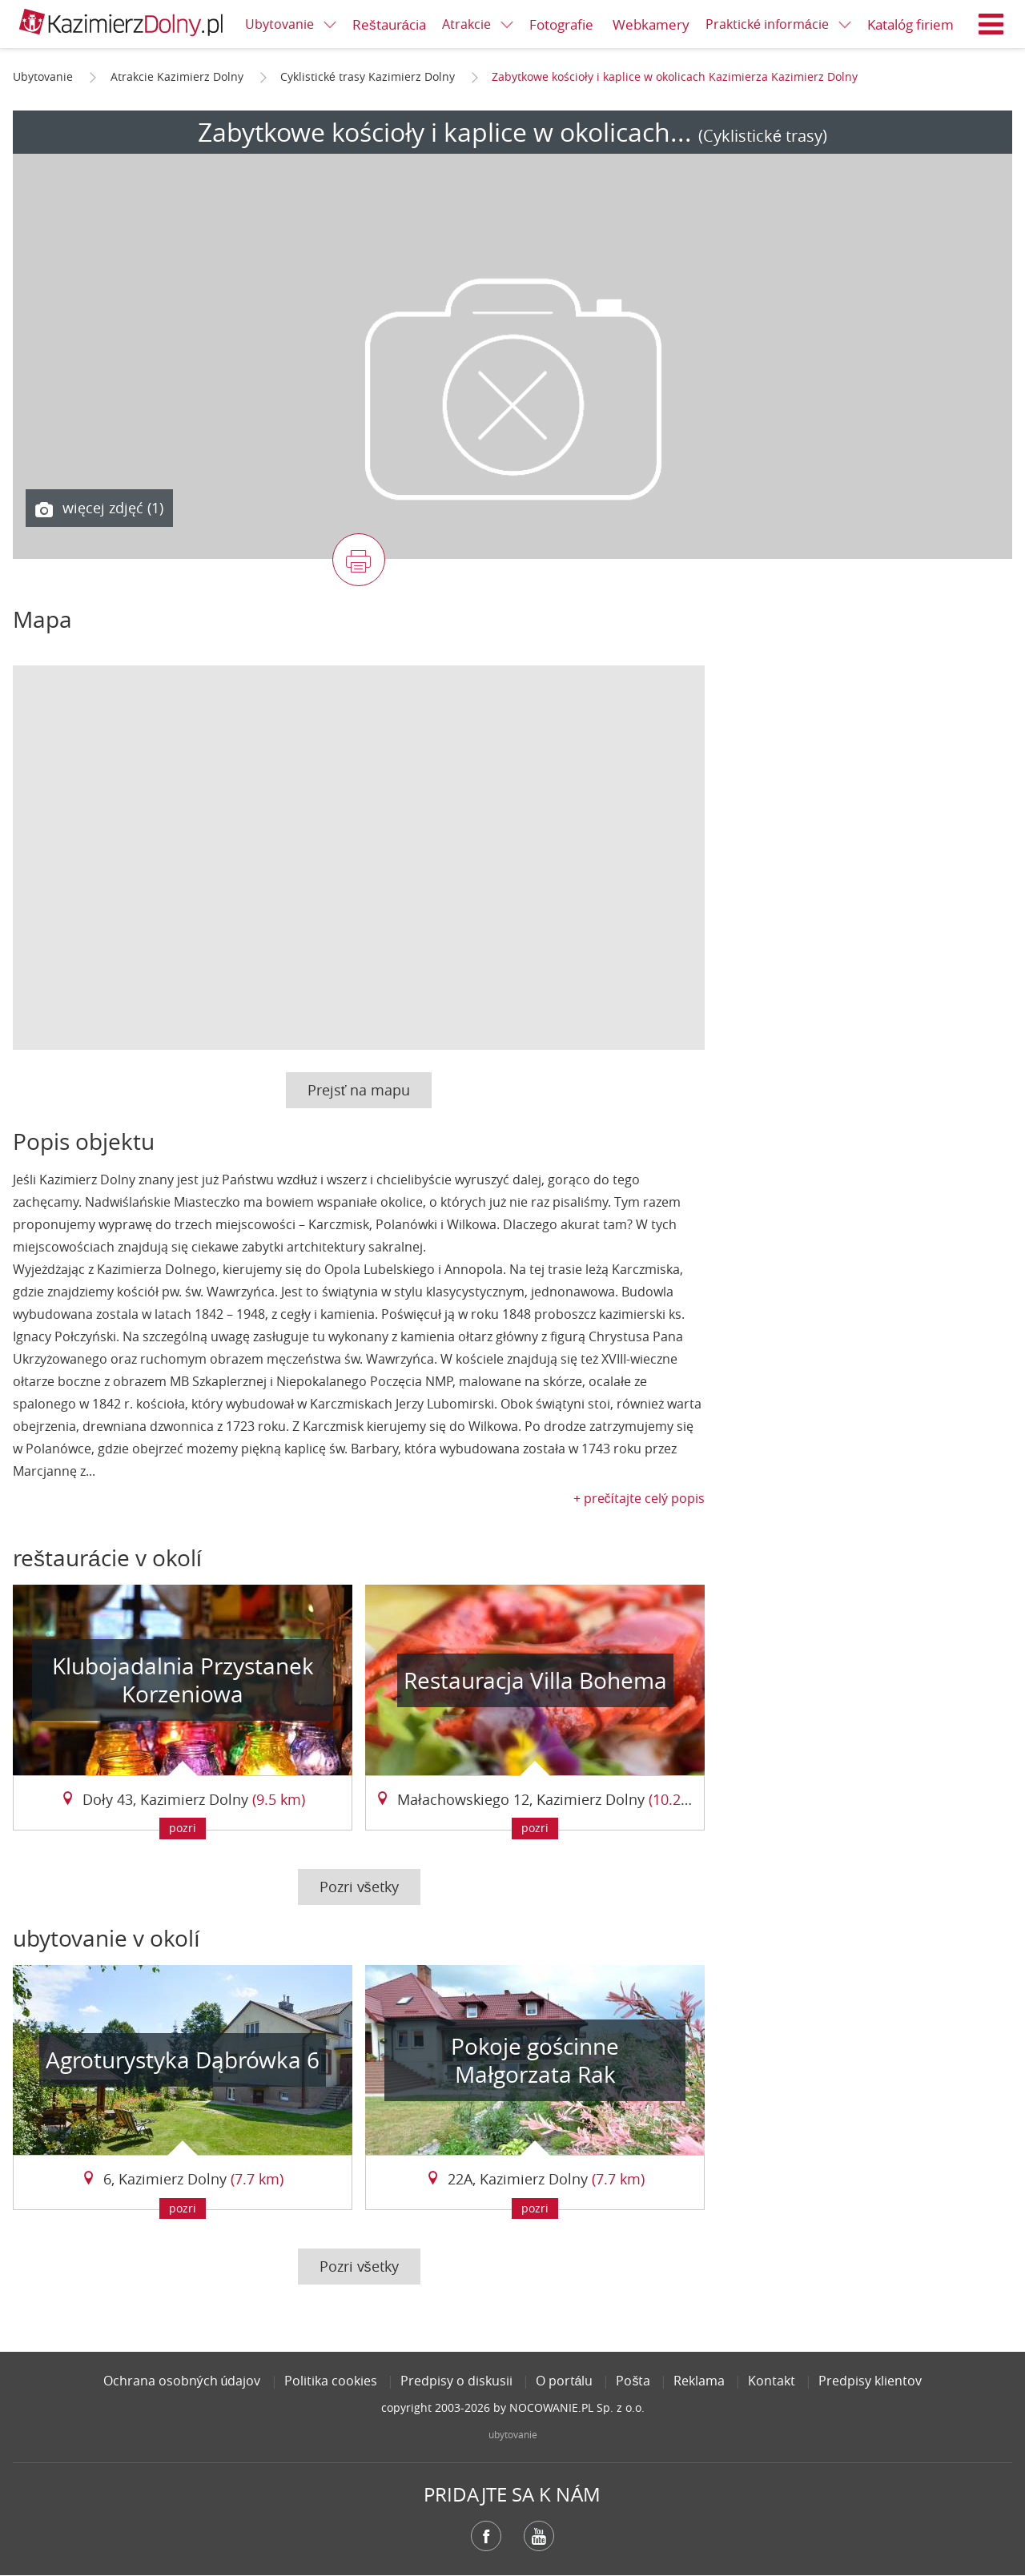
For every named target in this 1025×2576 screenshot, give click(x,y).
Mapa (42, 619)
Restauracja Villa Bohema (535, 1680)
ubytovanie (512, 2434)
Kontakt (771, 2380)
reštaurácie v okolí (107, 1558)
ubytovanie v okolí (106, 1938)
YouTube (539, 2536)
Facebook (486, 2536)
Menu (991, 24)
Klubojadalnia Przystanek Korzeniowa (183, 1680)
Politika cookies (330, 2380)
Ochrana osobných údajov (182, 2380)
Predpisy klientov (870, 2380)
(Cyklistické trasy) (762, 136)
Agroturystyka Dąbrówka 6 (183, 2060)
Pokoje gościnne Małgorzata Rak (535, 2060)
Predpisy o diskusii (456, 2380)
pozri (182, 1827)
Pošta (633, 2380)
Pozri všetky (359, 1886)
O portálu (564, 2380)
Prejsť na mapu (359, 1089)
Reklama (699, 2380)
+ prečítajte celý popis (639, 1498)
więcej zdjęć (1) (99, 508)
